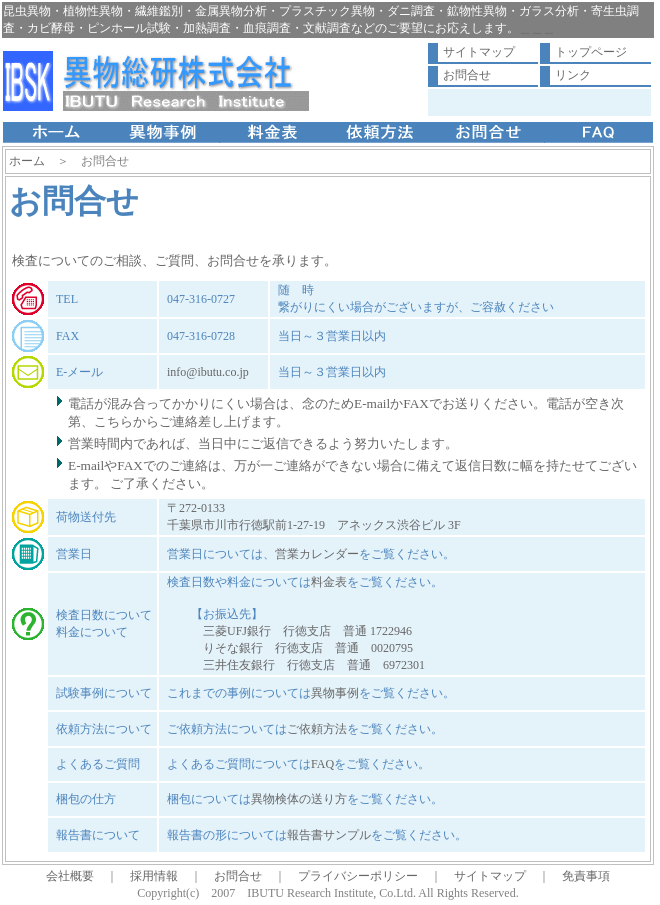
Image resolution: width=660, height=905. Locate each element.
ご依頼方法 (317, 729)
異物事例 (335, 693)
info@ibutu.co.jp (208, 372)
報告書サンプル (329, 835)
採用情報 (154, 876)
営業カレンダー (317, 554)
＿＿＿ (537, 28)
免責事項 (586, 876)
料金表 (329, 582)
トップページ (591, 52)
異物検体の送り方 (299, 799)
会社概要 (70, 876)
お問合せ (467, 75)
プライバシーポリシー (358, 876)
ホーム (27, 161)
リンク (573, 75)
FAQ (322, 764)
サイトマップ (479, 52)
